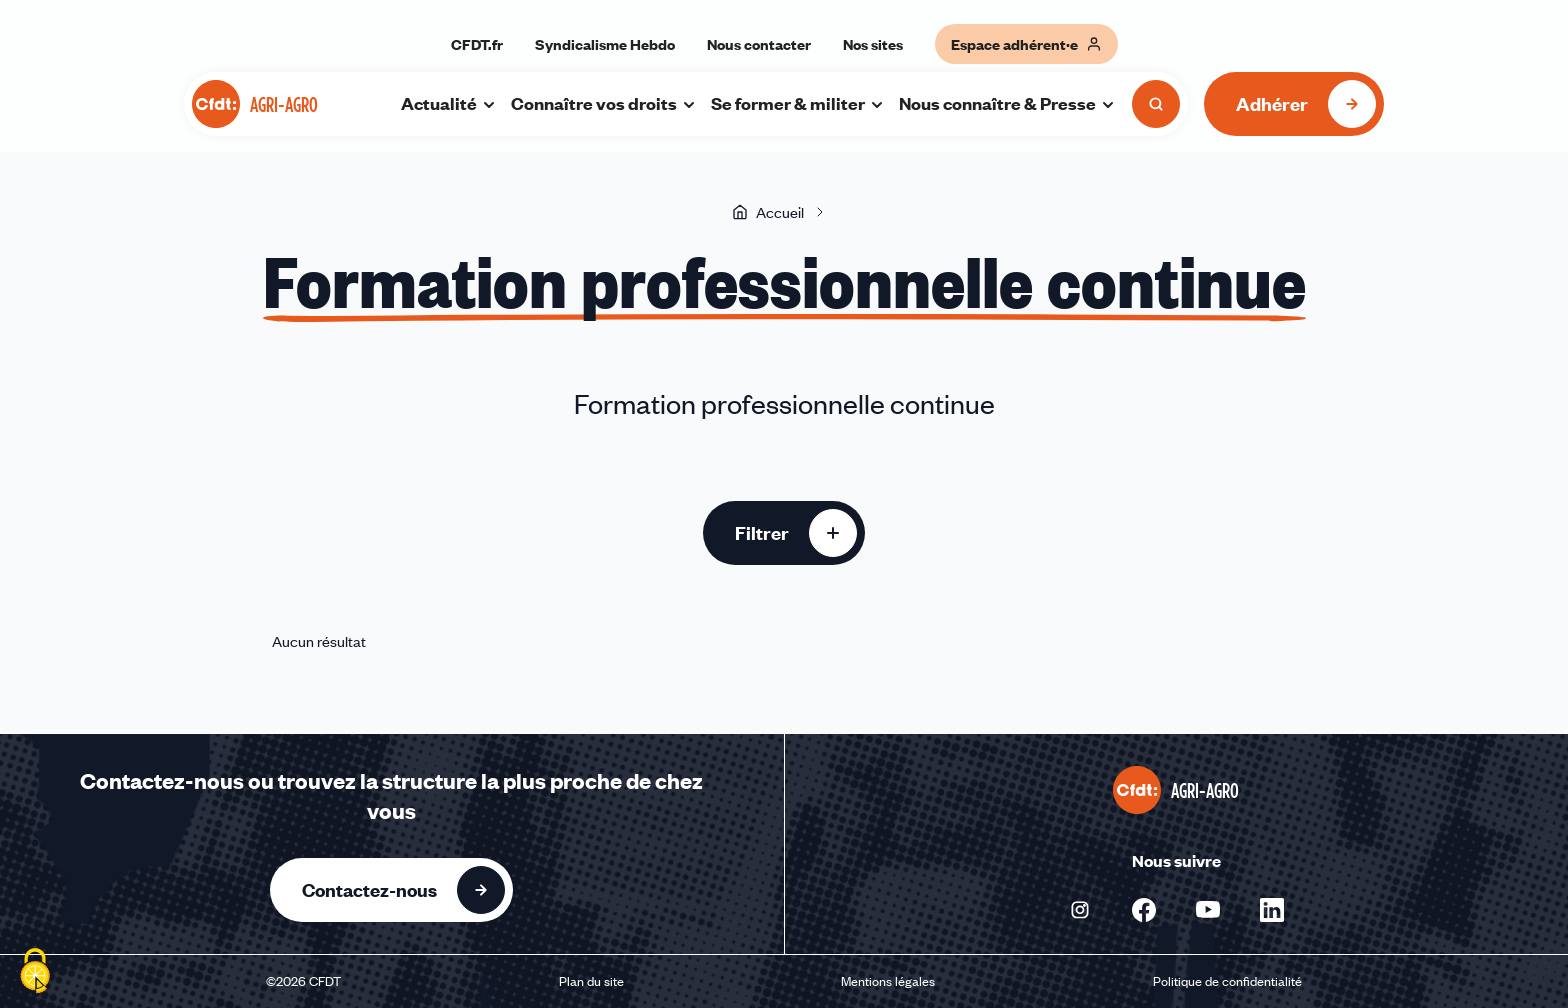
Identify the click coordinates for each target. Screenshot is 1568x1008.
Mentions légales (888, 981)
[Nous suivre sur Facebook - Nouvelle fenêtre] (1144, 910)
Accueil (768, 212)
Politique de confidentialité (1227, 981)
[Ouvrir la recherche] (1156, 104)
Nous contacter (759, 44)
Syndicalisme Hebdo (605, 44)
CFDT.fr (477, 44)
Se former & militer (798, 103)
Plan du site (591, 981)
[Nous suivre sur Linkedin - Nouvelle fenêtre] (1272, 910)
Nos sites (873, 44)
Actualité (449, 103)
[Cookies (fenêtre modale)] (35, 973)
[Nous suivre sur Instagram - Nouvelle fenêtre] (1080, 910)
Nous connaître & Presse (1007, 103)
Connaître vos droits (604, 103)
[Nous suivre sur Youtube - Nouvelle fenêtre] (1208, 910)
